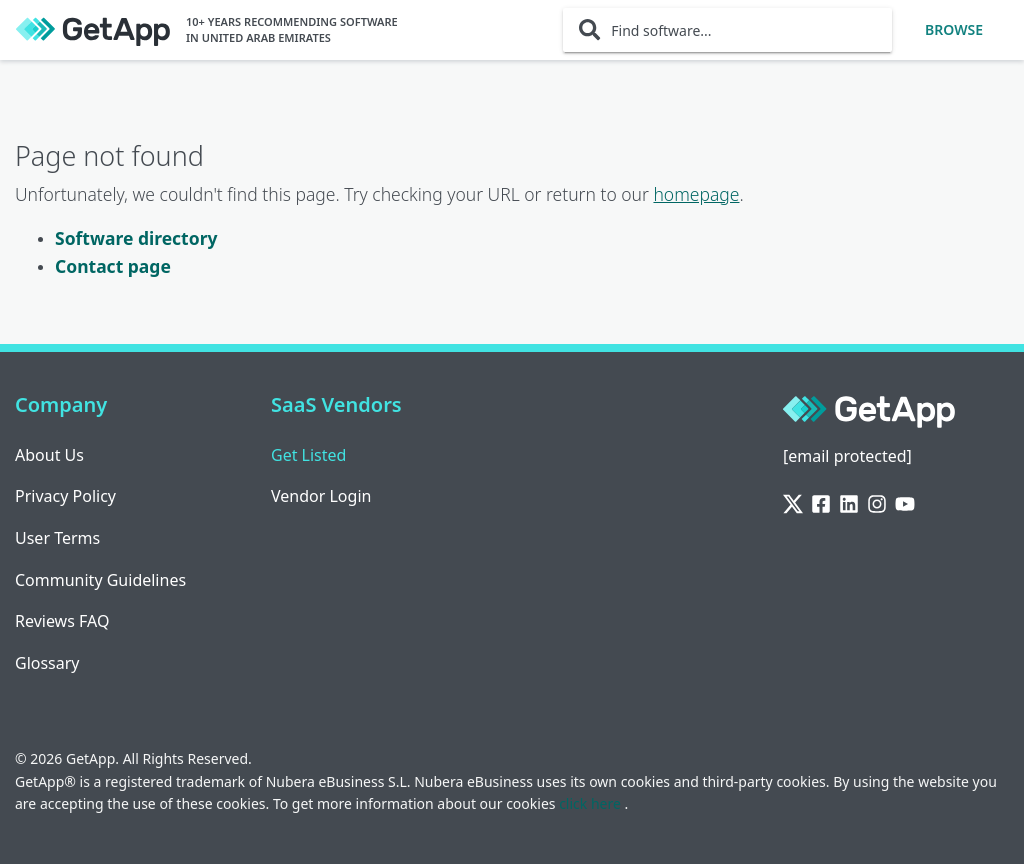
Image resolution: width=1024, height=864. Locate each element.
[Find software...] (727, 30)
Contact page (113, 266)
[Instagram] (877, 504)
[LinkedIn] (849, 504)
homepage (696, 194)
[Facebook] (821, 504)
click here (591, 803)
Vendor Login (321, 496)
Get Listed (308, 455)
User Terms (57, 538)
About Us (49, 455)
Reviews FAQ (62, 621)
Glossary (47, 663)
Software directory (136, 238)
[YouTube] (905, 504)
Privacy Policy (65, 496)
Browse (954, 29)
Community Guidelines (100, 580)
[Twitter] (793, 504)
